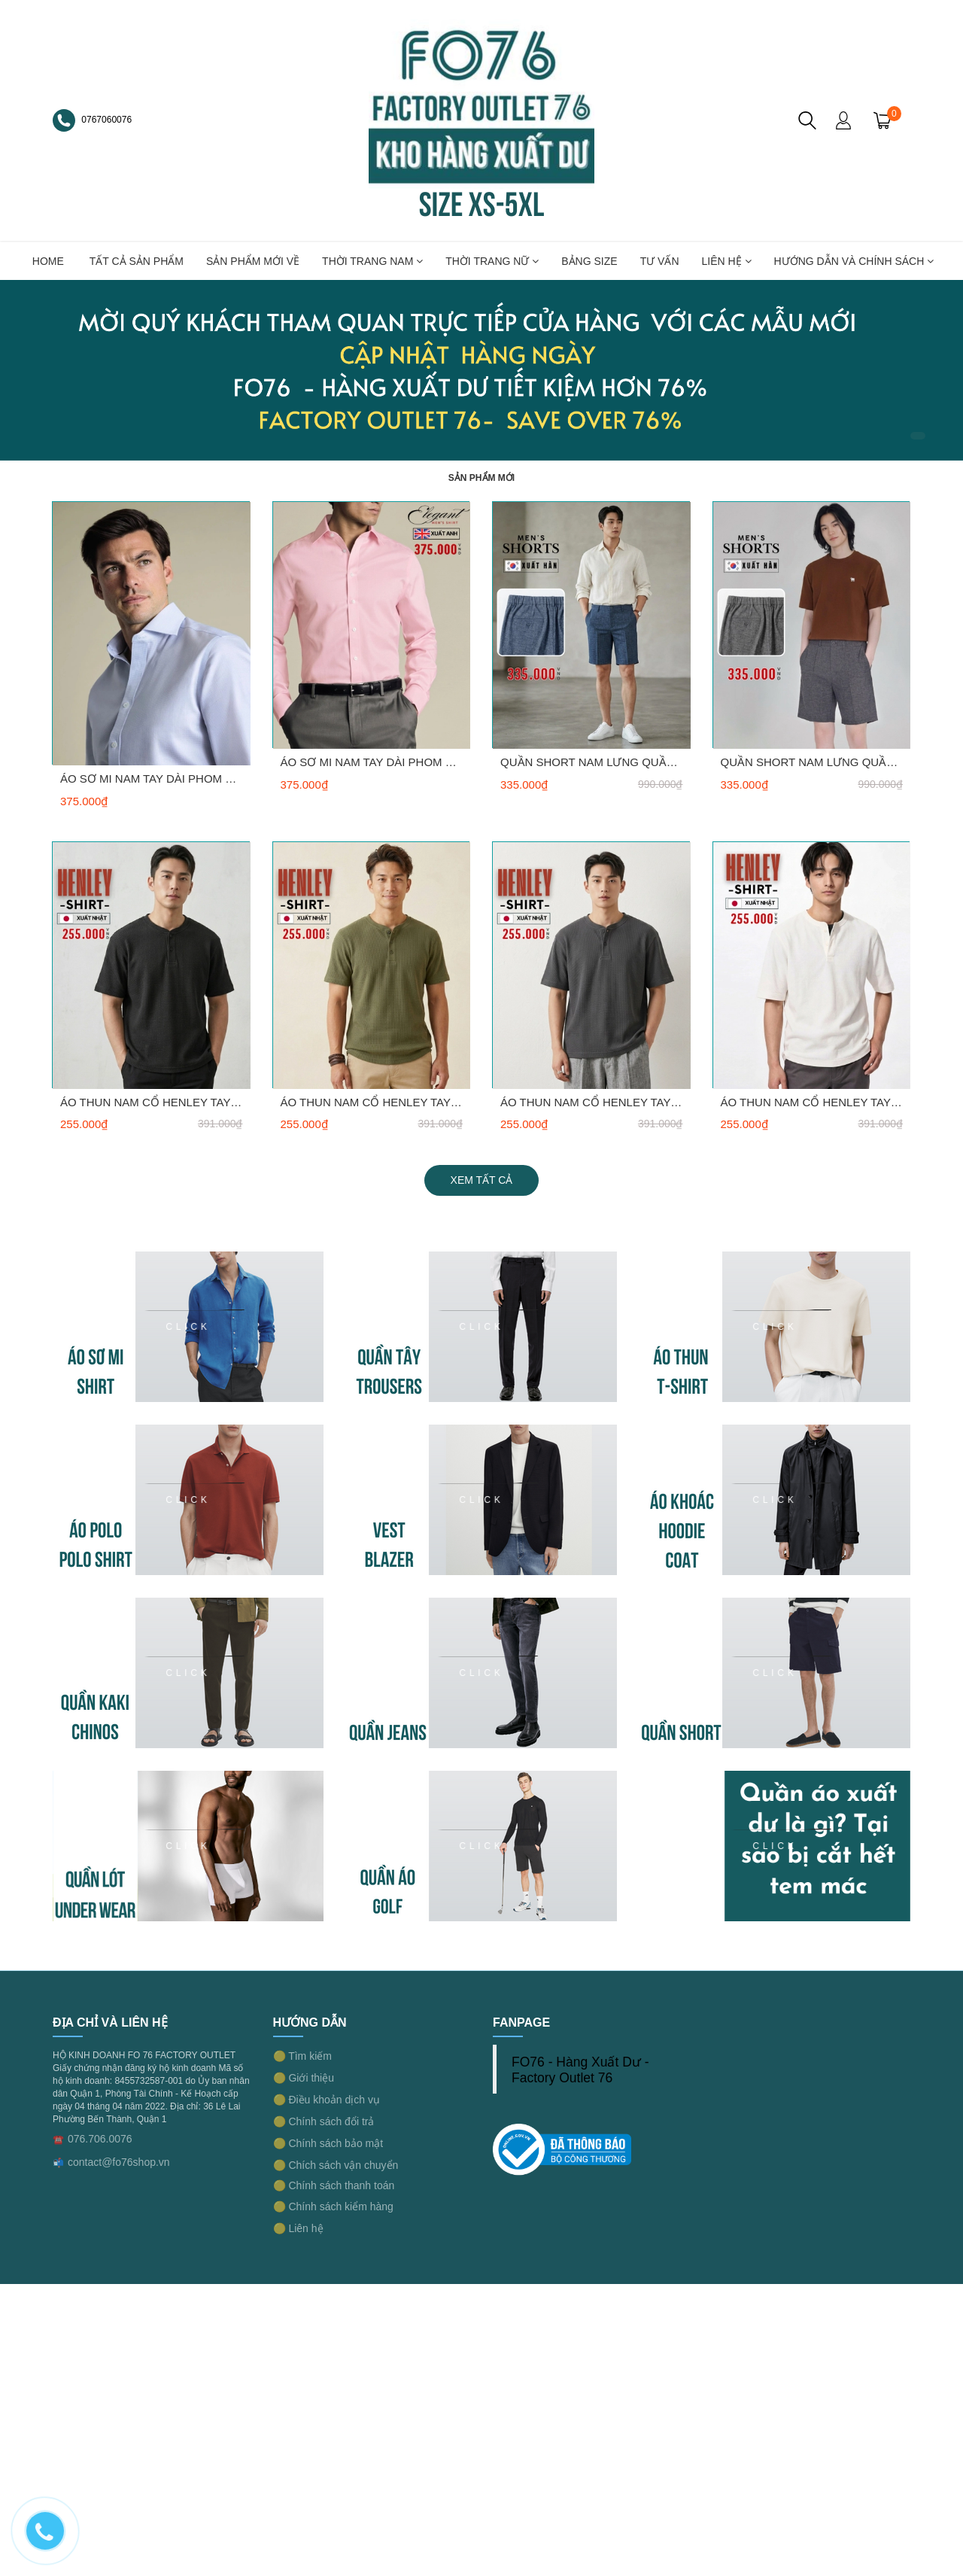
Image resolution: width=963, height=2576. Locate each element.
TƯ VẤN (659, 261)
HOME (48, 261)
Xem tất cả (482, 1180)
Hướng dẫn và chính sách (854, 261)
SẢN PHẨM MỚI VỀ (252, 261)
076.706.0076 (100, 2139)
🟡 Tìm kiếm (302, 2056)
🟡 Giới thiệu (303, 2078)
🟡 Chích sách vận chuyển (336, 2165)
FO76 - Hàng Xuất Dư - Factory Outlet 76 (580, 2069)
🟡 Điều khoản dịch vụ (327, 2100)
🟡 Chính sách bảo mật (328, 2143)
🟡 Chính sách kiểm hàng (333, 2206)
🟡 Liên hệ (298, 2228)
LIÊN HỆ (727, 261)
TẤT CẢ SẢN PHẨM (137, 261)
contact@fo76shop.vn (119, 2162)
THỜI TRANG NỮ (492, 261)
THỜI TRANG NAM (372, 261)
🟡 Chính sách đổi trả (324, 2121)
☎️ (58, 2139)
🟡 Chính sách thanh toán (334, 2185)
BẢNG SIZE (589, 261)
